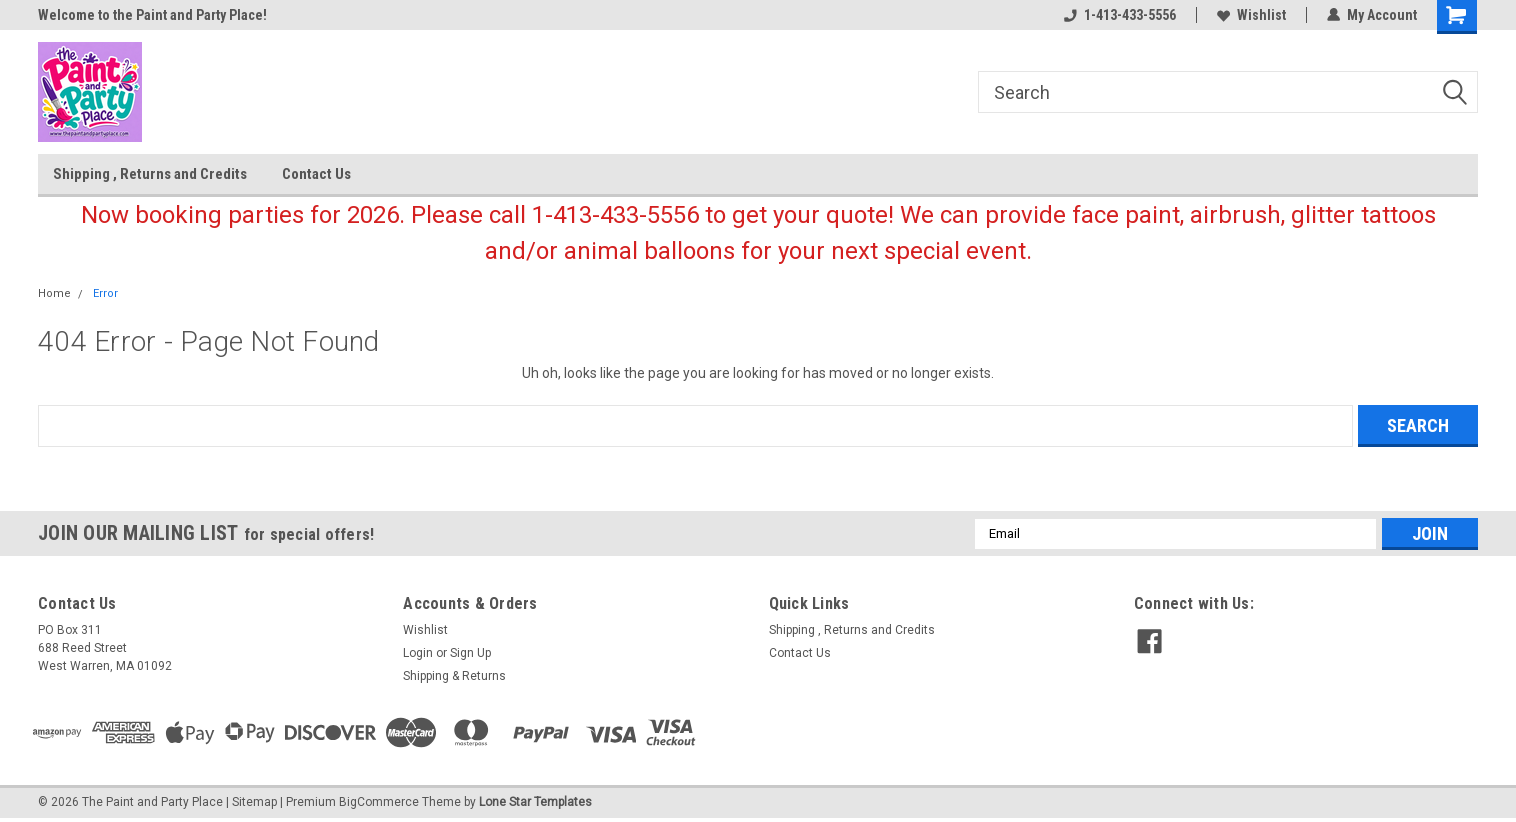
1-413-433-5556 (1120, 15)
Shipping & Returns (454, 676)
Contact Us (316, 174)
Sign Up (470, 653)
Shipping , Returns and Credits (150, 174)
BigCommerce (379, 802)
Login (418, 653)
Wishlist (1251, 15)
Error (105, 293)
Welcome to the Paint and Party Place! (152, 15)
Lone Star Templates (535, 802)
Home (54, 293)
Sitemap (254, 802)
